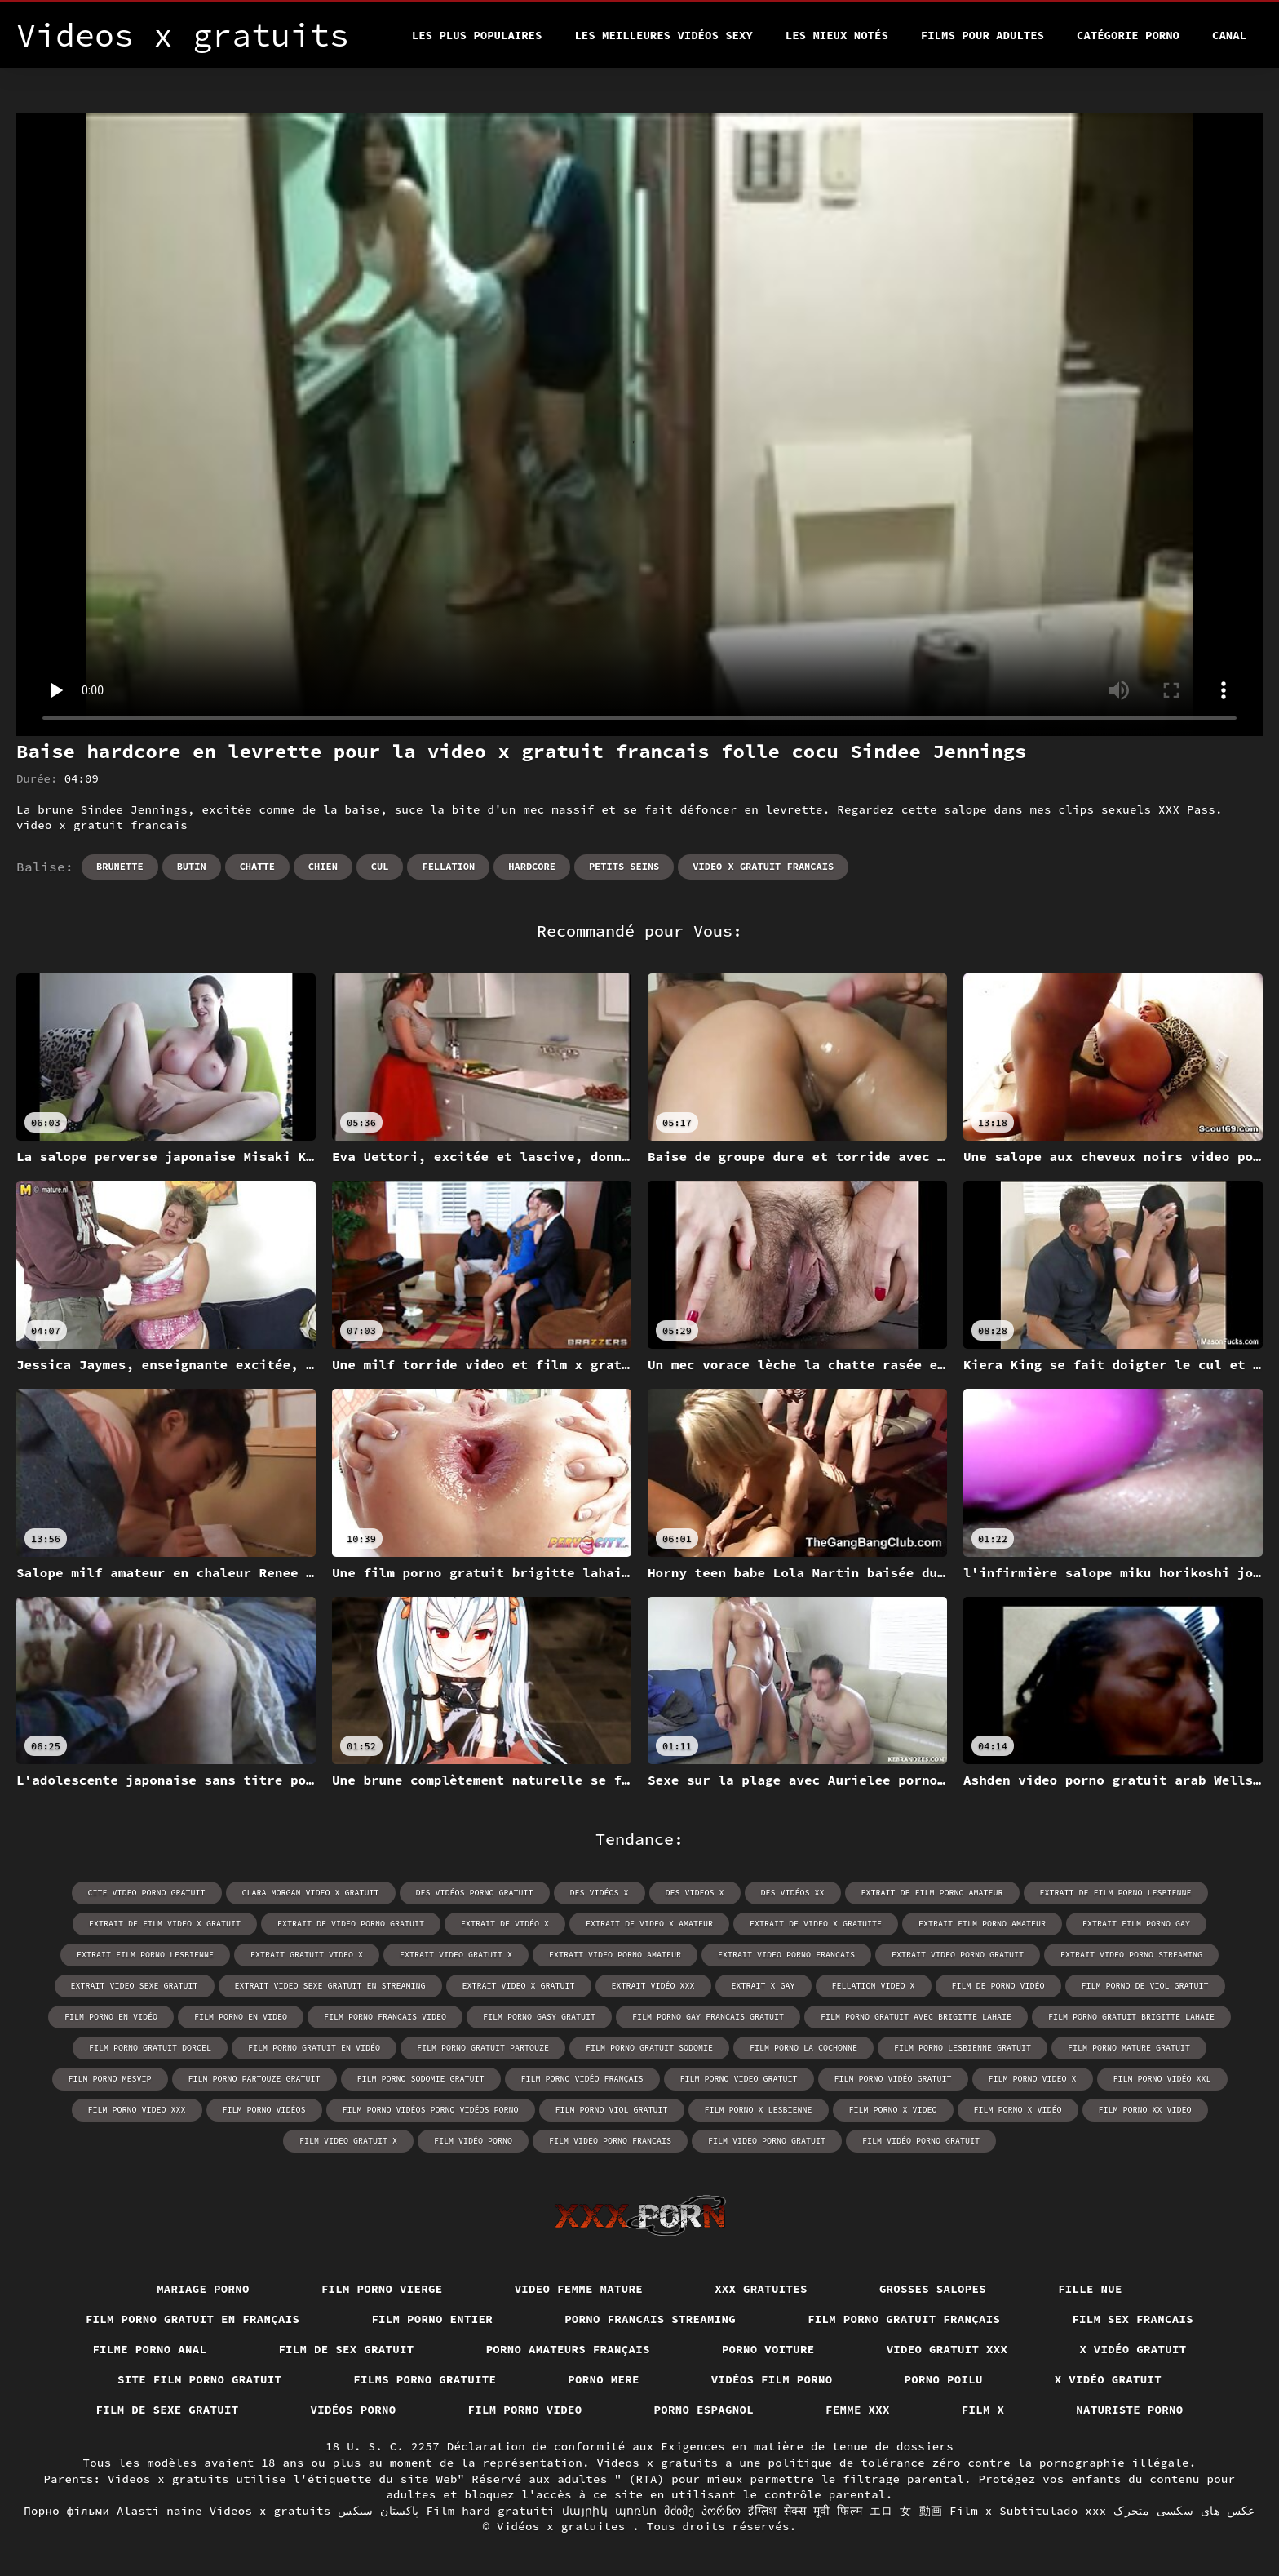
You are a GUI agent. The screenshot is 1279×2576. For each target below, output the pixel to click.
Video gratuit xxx (947, 2349)
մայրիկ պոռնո (609, 2510)
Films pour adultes (982, 35)
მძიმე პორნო (702, 2510)
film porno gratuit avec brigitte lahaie (916, 2016)
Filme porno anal (149, 2349)
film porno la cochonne (803, 2047)
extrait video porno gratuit (958, 1954)
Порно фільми (66, 2510)
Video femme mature (579, 2288)
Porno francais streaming (650, 2319)
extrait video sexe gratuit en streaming (330, 1985)
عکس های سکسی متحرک (1184, 2510)
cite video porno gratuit (147, 1892)
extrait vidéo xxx (653, 1985)
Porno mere (604, 2379)
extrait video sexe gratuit (134, 1985)
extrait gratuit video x (306, 1954)
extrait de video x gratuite (816, 1923)
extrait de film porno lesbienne (1116, 1892)
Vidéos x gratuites (564, 2526)
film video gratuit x (348, 2140)
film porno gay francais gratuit (708, 2016)
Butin (191, 866)
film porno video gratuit (739, 2078)
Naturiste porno (1129, 2409)
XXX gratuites (761, 2288)
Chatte (257, 866)
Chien (323, 866)
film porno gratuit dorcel (150, 2047)
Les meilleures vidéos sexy (663, 35)
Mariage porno (203, 2288)
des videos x (695, 1892)
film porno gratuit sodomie (649, 2047)
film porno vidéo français (582, 2078)
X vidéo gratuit (1132, 2349)
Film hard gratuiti (491, 2510)
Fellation (448, 866)
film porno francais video (385, 2016)
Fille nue (1090, 2288)
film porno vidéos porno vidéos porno (431, 2109)
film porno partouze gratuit (254, 2078)
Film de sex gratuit (346, 2349)
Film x (983, 2409)
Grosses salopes (932, 2288)
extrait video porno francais (786, 1954)
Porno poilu (944, 2379)
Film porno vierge (382, 2288)
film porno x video (893, 2109)
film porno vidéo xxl (1162, 2078)
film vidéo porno (473, 2140)
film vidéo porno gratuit (921, 2140)
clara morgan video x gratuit (310, 1892)
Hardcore (531, 866)
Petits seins (624, 866)
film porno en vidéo (110, 2016)
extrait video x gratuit (518, 1985)
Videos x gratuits (270, 2510)
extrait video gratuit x (456, 1954)
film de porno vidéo (998, 1985)
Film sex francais (1132, 2319)
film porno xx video (1145, 2109)
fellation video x (873, 1985)
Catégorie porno (1128, 35)
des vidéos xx (793, 1892)
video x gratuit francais (763, 866)
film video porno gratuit (766, 2140)
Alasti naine (159, 2510)
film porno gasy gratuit (539, 2016)
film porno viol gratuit (611, 2109)
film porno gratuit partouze (483, 2047)
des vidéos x (599, 1892)
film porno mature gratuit (1129, 2047)
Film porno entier (432, 2319)
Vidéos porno (353, 2409)
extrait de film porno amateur (932, 1892)
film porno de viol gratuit (1145, 1985)
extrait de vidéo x (505, 1923)
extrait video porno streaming (1131, 1954)
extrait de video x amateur (649, 1923)
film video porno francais (610, 2140)
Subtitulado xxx (1052, 2510)
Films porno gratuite (424, 2379)
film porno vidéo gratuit (893, 2078)
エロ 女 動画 (906, 2510)
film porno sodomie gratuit (421, 2078)
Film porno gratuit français (904, 2319)
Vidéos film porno (772, 2379)
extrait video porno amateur (615, 1954)
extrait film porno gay (1136, 1923)
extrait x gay (763, 1985)
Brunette (120, 866)
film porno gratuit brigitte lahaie (1131, 2016)
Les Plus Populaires (477, 35)
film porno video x (1033, 2078)
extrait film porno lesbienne (145, 1954)
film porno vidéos (264, 2109)
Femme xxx (857, 2409)
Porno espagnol (704, 2409)
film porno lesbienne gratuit (962, 2047)
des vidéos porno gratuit (474, 1892)
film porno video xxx (137, 2109)
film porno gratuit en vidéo (314, 2047)
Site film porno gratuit (199, 2379)
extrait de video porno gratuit (350, 1923)
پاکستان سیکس (378, 2510)
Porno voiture (768, 2349)
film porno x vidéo (1018, 2109)
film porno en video (240, 2016)
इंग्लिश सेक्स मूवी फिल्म (805, 2510)
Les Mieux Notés (837, 35)
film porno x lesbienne (758, 2109)
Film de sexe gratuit (167, 2409)
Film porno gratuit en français (193, 2319)
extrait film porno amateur (982, 1923)
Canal (1229, 35)
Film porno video (525, 2409)
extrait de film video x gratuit (165, 1923)
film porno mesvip (110, 2078)
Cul (380, 866)
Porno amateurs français (568, 2349)
